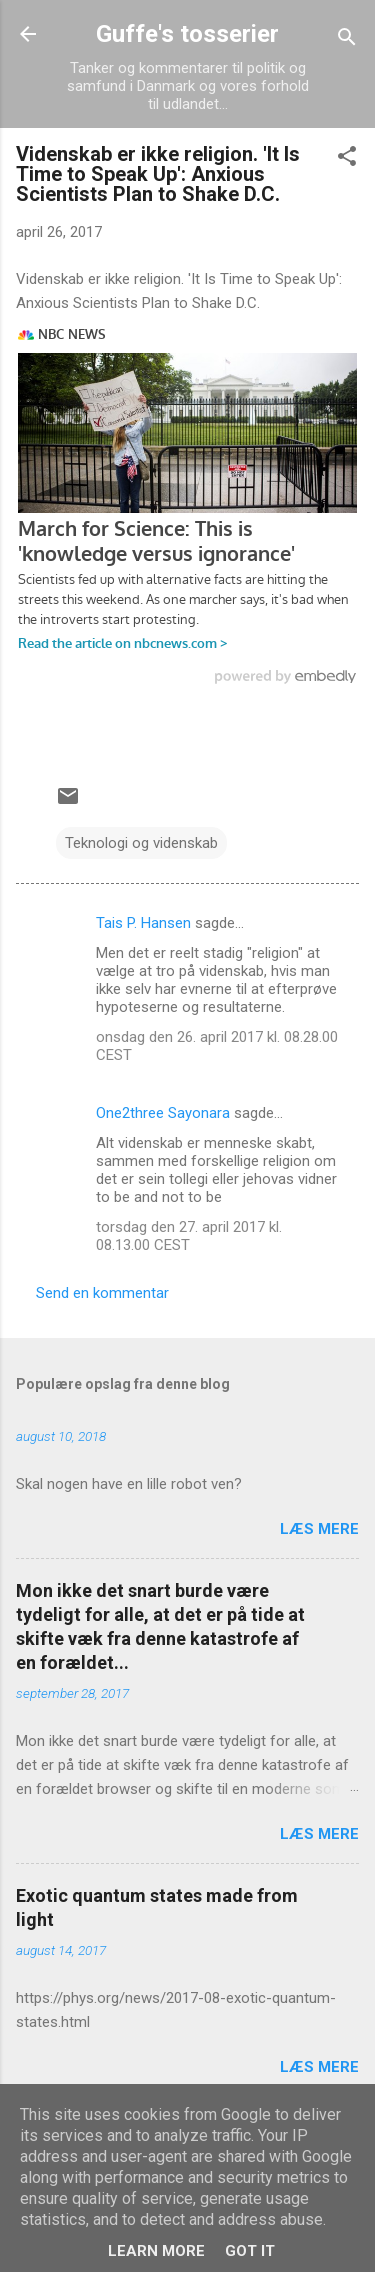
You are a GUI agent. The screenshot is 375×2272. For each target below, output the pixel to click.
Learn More (156, 2251)
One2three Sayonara (163, 1113)
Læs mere (319, 1529)
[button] (347, 159)
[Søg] (347, 40)
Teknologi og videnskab (141, 843)
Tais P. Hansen (143, 923)
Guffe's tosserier (187, 34)
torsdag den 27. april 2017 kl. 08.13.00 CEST (189, 1236)
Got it (250, 2251)
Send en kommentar (102, 1293)
